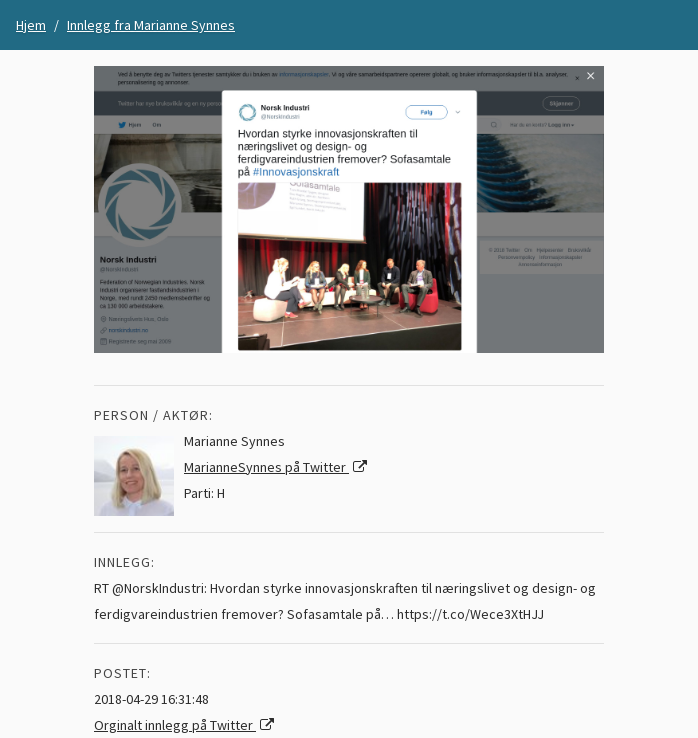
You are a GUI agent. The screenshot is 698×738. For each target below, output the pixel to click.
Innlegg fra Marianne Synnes (151, 25)
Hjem (31, 25)
